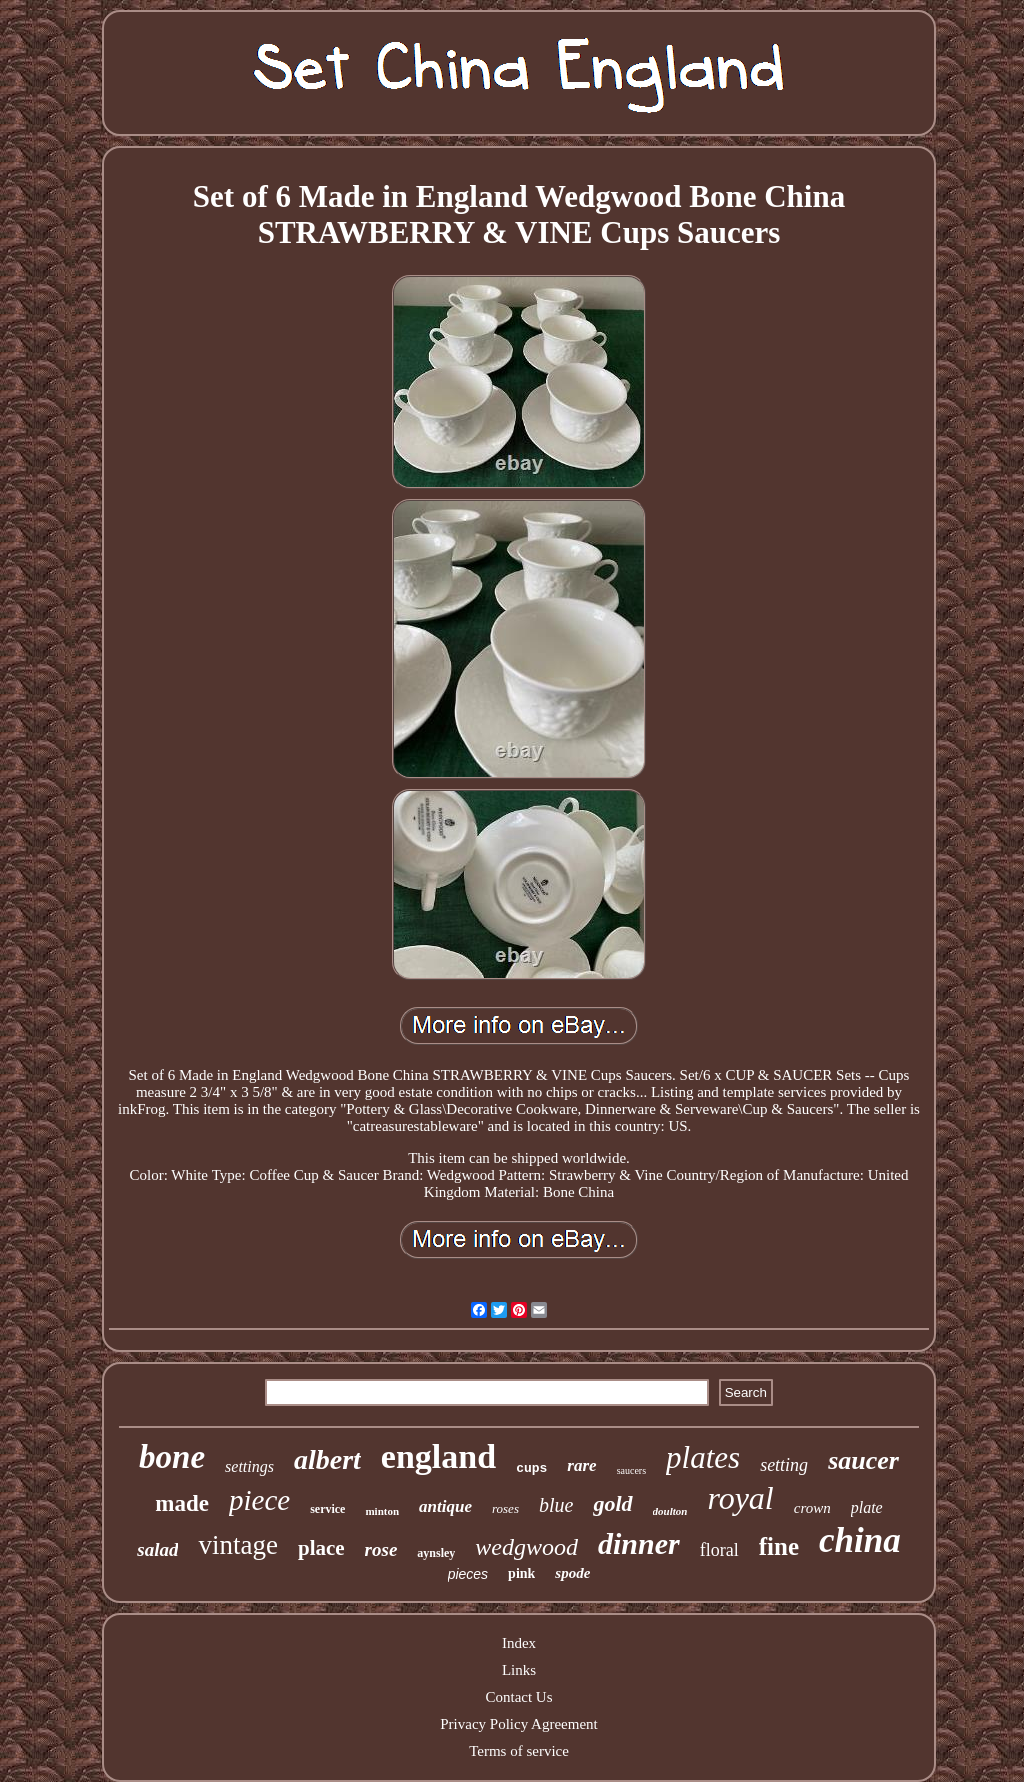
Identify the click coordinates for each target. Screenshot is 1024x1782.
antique (445, 1506)
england (438, 1456)
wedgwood (526, 1547)
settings (249, 1466)
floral (719, 1550)
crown (812, 1508)
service (327, 1509)
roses (505, 1508)
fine (779, 1546)
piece (259, 1500)
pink (521, 1573)
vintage (237, 1545)
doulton (670, 1511)
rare (581, 1465)
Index (519, 1643)
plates (703, 1457)
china (860, 1540)
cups (531, 1468)
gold (612, 1503)
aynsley (436, 1553)
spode (572, 1573)
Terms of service (519, 1751)
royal (740, 1498)
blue (556, 1505)
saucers (631, 1470)
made (182, 1503)
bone (172, 1457)
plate (867, 1507)
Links (519, 1670)
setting (784, 1465)
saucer (863, 1460)
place (321, 1548)
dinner (639, 1543)
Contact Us (518, 1697)
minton (382, 1511)
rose (381, 1549)
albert (327, 1459)
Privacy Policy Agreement (518, 1724)
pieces (468, 1574)
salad (157, 1549)
